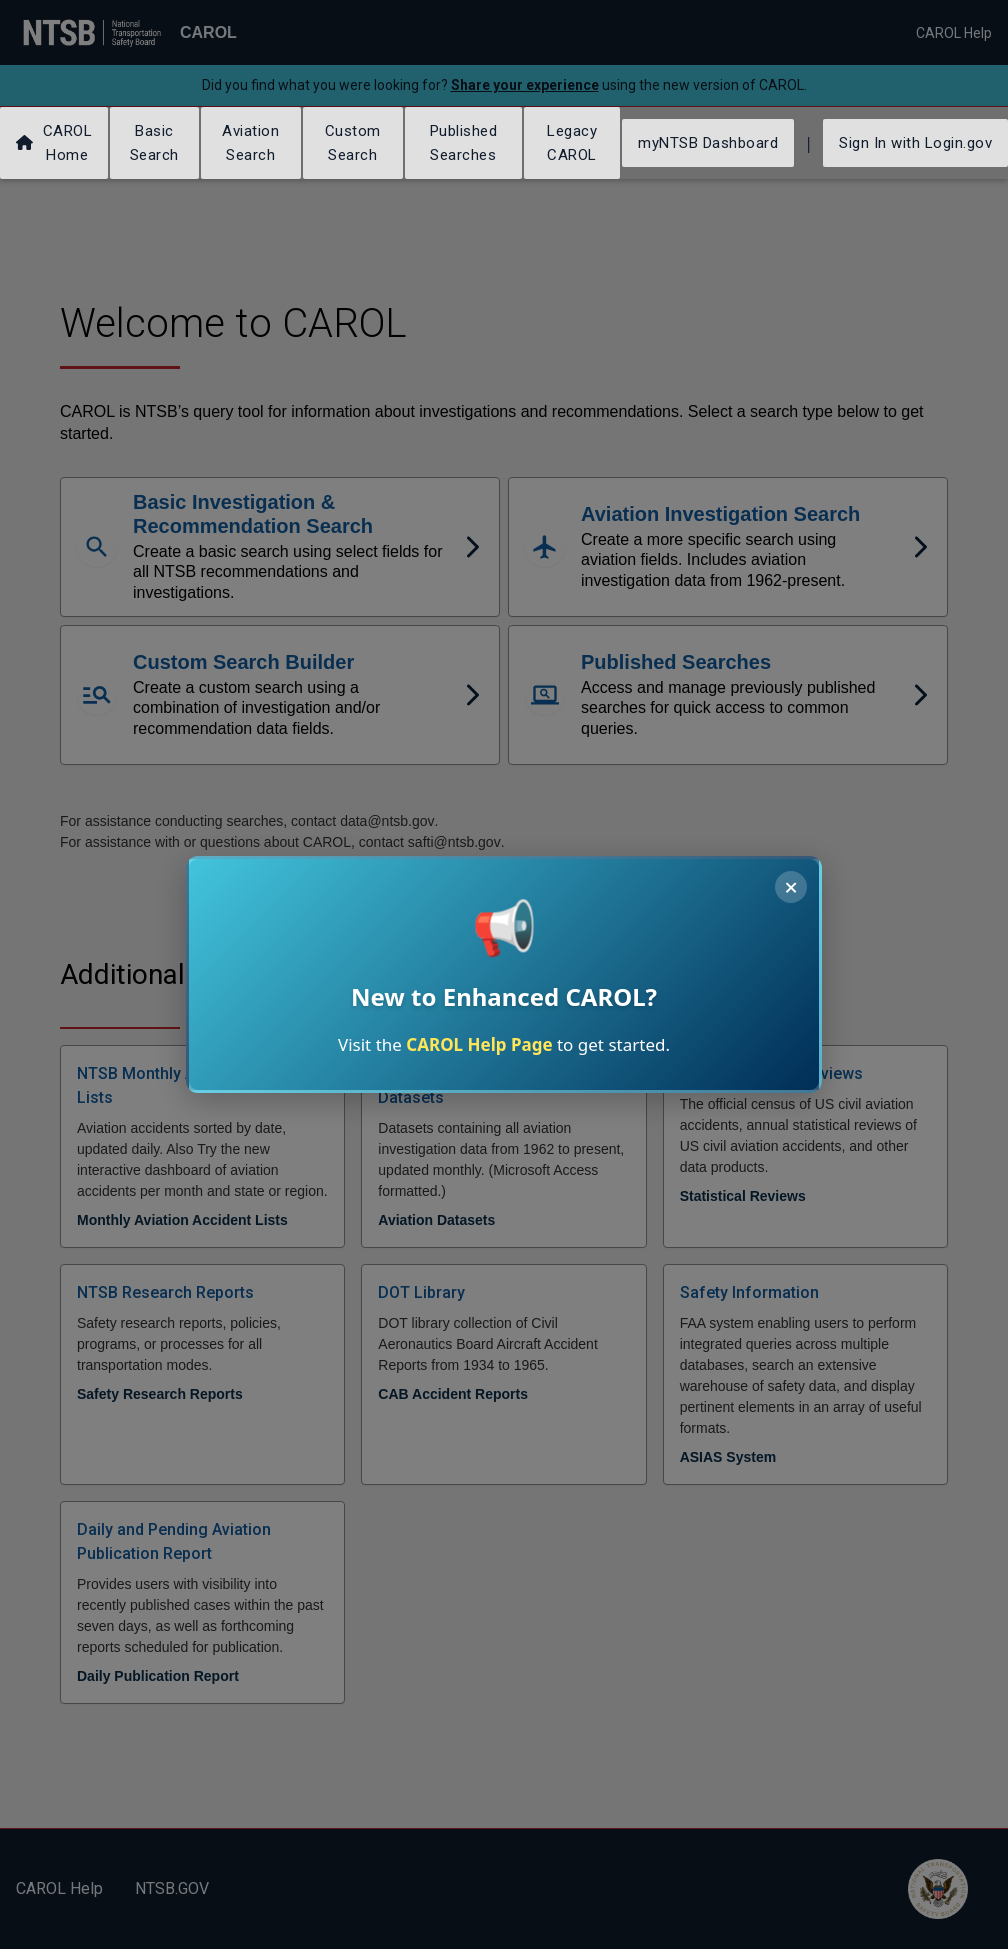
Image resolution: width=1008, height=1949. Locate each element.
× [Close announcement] (791, 887)
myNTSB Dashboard (708, 143)
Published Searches (464, 143)
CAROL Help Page (479, 1044)
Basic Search (154, 143)
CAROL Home (54, 143)
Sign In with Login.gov (915, 143)
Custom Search (353, 143)
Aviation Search (250, 143)
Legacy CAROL (572, 143)
